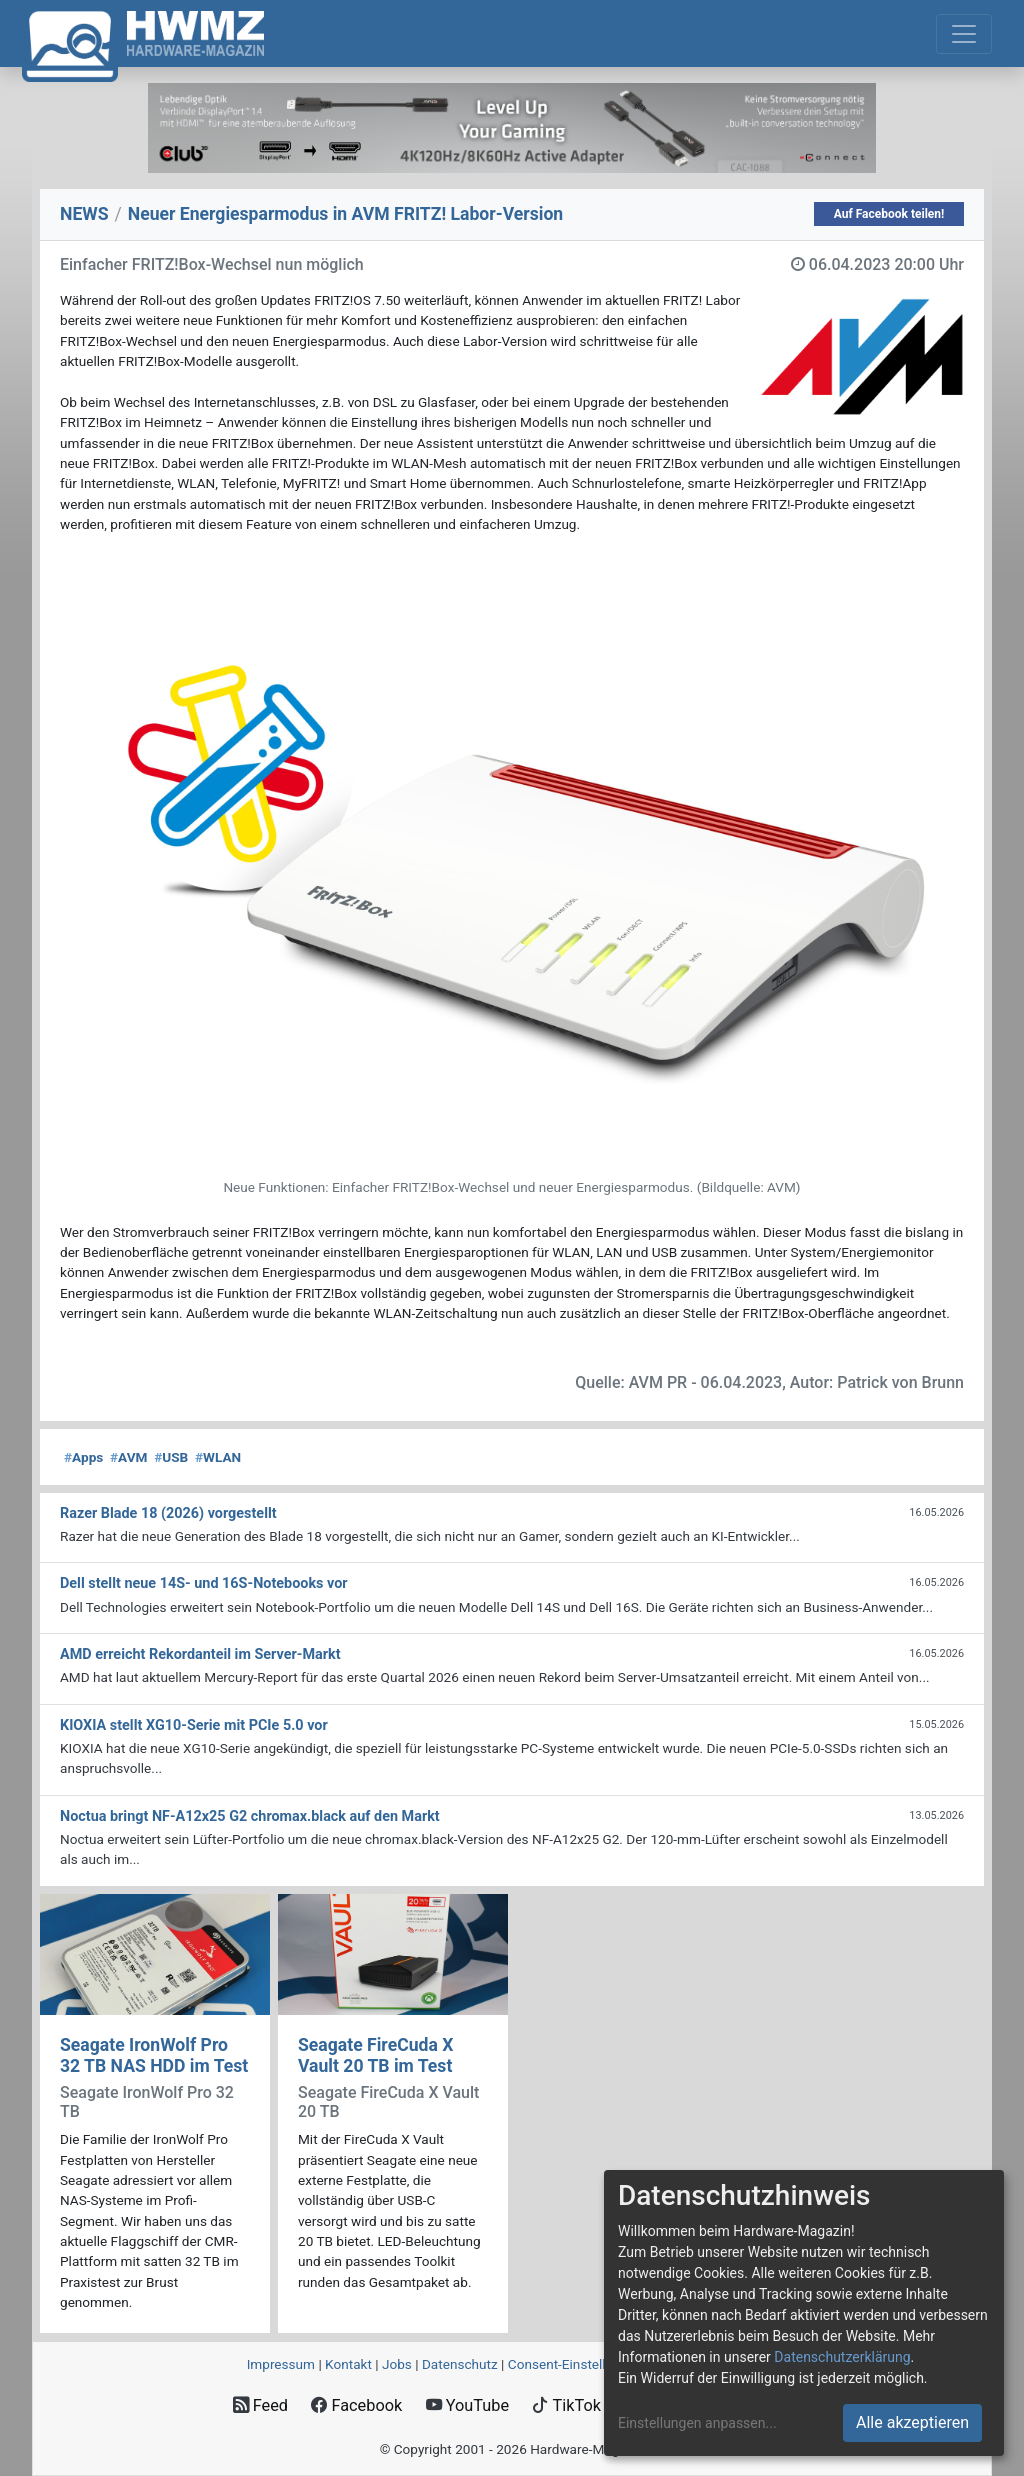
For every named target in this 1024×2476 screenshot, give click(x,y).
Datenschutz (460, 2364)
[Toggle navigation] (964, 34)
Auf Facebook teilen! (889, 214)
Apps (83, 1457)
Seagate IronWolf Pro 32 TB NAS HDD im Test (154, 2055)
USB (171, 1457)
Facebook (356, 2405)
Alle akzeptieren (912, 2422)
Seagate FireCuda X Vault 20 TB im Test (375, 2055)
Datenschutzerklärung (842, 2357)
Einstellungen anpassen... (697, 2423)
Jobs (397, 2364)
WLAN (218, 1457)
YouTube (467, 2405)
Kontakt (348, 2364)
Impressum (281, 2364)
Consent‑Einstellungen (575, 2364)
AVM (128, 1457)
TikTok (566, 2405)
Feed (260, 2405)
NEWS (84, 214)
